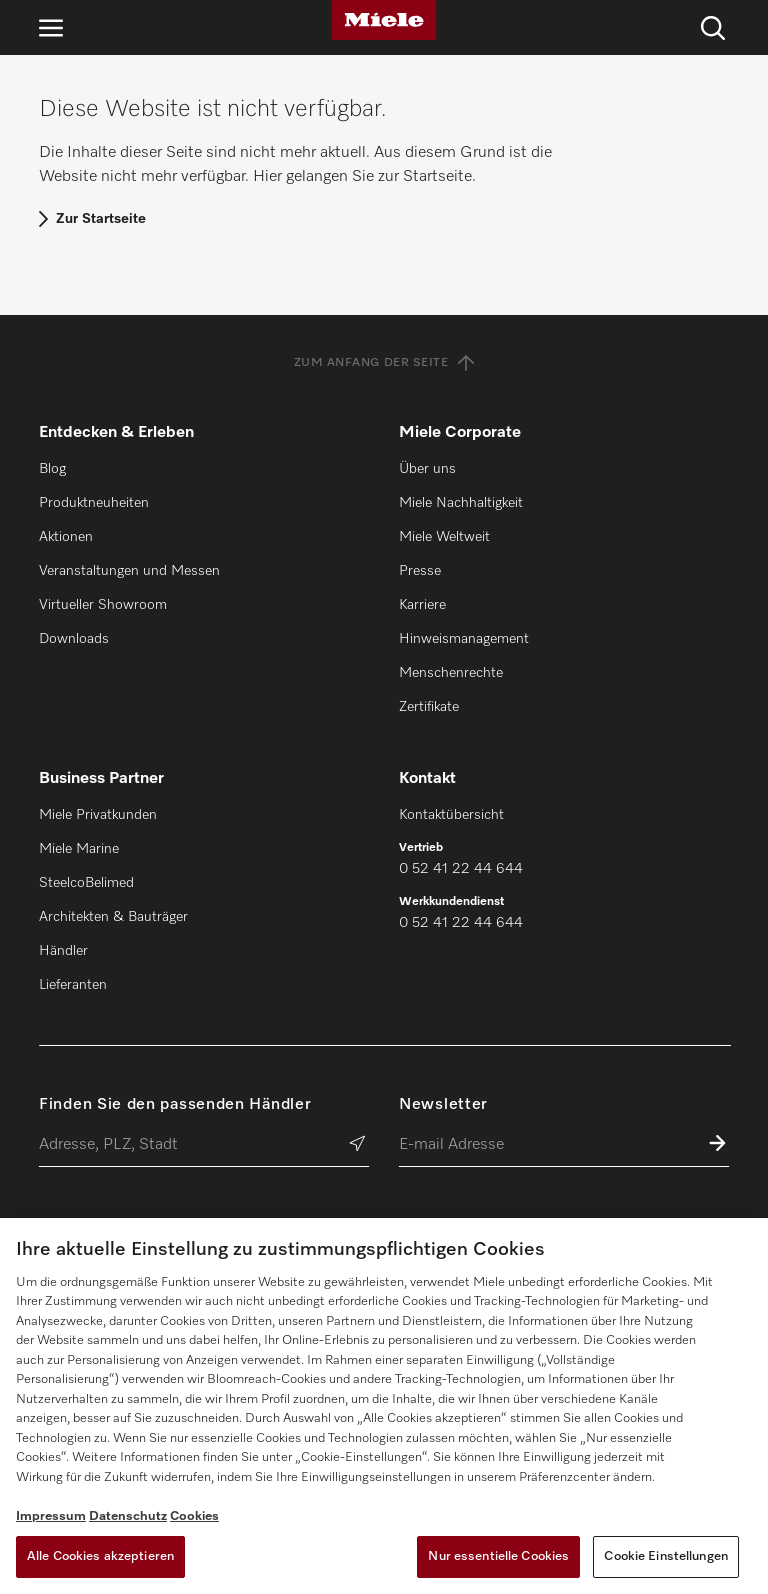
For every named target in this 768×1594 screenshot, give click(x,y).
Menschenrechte (451, 673)
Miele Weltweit (444, 537)
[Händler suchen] (357, 1145)
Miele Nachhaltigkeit (461, 503)
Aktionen (66, 537)
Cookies (194, 1516)
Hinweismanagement (464, 639)
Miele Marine (79, 849)
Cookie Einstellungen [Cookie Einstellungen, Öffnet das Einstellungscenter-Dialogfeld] (666, 1556)
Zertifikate (429, 707)
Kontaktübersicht (451, 815)
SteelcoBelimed (86, 883)
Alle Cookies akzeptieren (100, 1556)
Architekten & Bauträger (113, 917)
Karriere (422, 605)
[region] (384, 1406)
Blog (52, 469)
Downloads (74, 639)
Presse (420, 571)
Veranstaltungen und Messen (129, 571)
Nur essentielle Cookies (498, 1556)
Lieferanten (73, 985)
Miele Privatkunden (98, 815)
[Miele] (384, 20)
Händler (63, 951)
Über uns (427, 469)
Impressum (51, 1516)
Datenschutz (128, 1516)
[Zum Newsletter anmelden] (717, 1145)
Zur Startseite (101, 219)
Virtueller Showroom (103, 605)
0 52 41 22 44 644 (461, 869)
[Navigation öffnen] (51, 27)
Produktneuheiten (94, 503)
